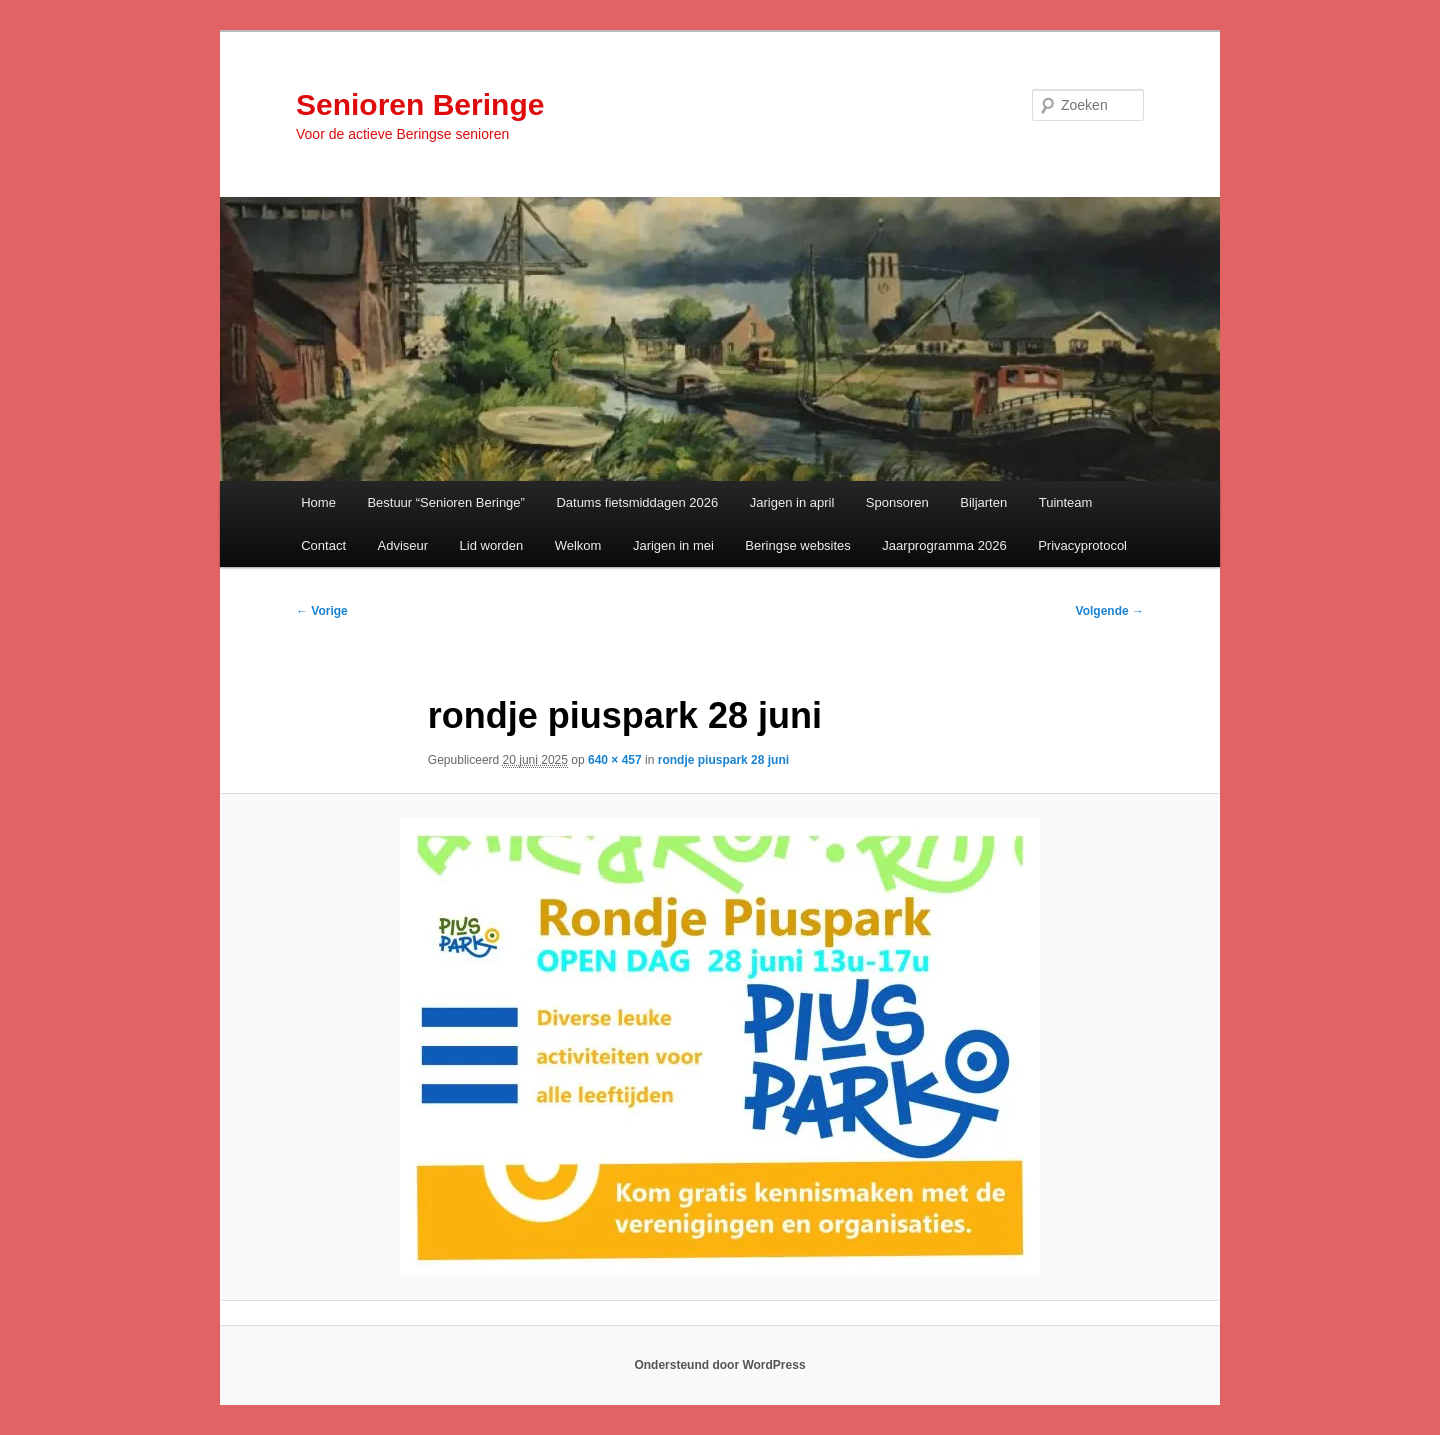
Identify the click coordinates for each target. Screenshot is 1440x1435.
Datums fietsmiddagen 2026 (637, 502)
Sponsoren (897, 502)
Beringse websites (798, 545)
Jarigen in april (792, 502)
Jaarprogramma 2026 (944, 545)
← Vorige (322, 611)
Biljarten (983, 502)
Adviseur (403, 545)
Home (318, 502)
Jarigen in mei (673, 545)
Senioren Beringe (420, 104)
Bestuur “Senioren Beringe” (446, 502)
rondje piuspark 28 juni (723, 760)
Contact (323, 545)
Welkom (578, 545)
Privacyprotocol (1082, 545)
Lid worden (492, 545)
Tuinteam (1066, 502)
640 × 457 (615, 760)
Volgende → (1110, 611)
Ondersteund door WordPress (719, 1365)
